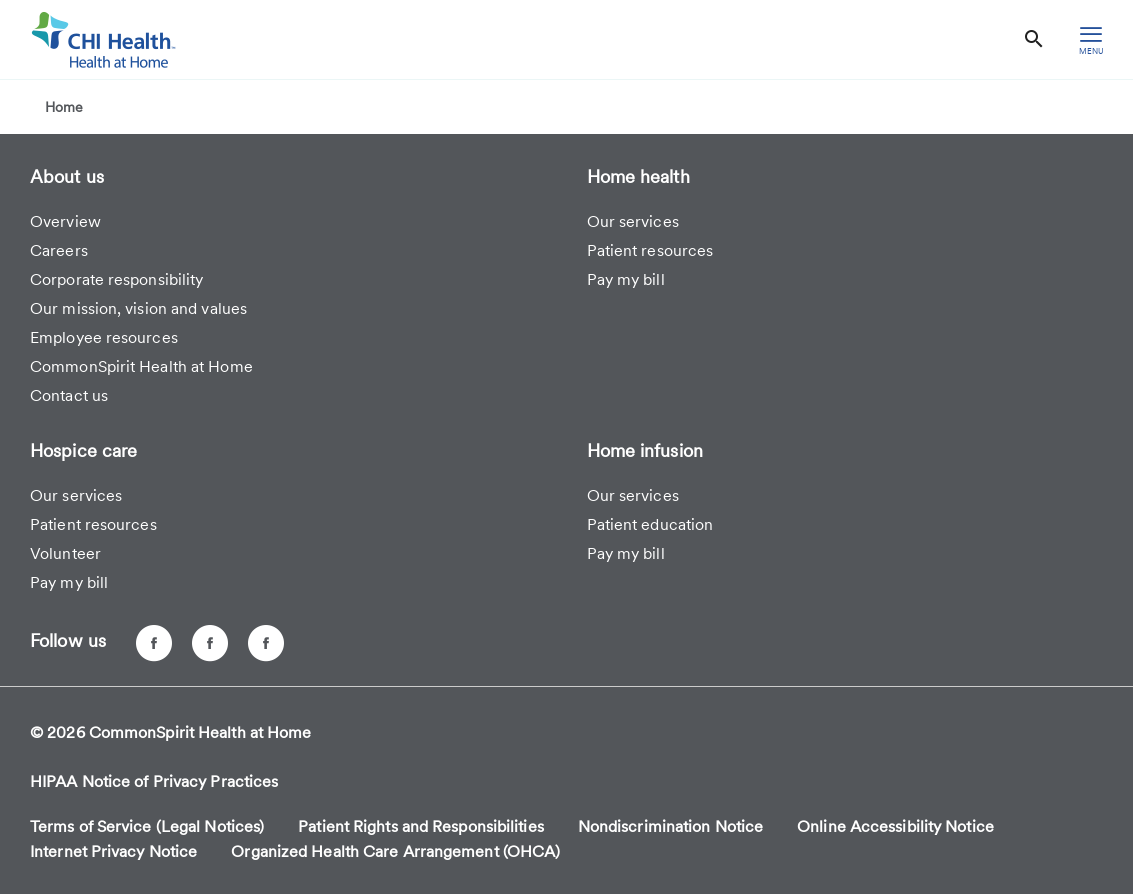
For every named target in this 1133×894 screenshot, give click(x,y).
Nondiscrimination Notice (670, 826)
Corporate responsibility (116, 279)
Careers (59, 250)
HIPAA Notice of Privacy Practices (154, 781)
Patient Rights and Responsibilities (421, 826)
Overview (65, 221)
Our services (633, 221)
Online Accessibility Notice (895, 826)
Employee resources (104, 337)
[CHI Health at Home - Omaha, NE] (154, 643)
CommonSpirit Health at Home (141, 366)
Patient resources (650, 250)
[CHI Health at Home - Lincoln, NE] (210, 643)
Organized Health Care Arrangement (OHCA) (395, 851)
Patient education (650, 524)
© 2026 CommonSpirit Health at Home (170, 732)
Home (64, 107)
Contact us (69, 395)
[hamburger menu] (1091, 39)
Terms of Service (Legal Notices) (147, 826)
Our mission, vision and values (138, 308)
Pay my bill (626, 279)
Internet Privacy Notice (113, 851)
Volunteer (65, 553)
